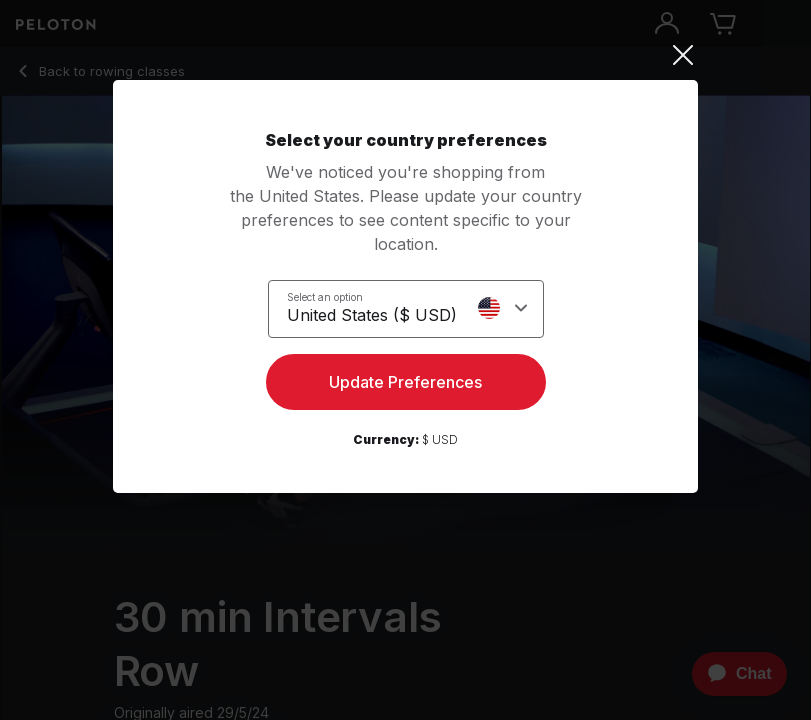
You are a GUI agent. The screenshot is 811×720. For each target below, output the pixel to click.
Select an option (325, 297)
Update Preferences (405, 382)
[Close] (405, 55)
